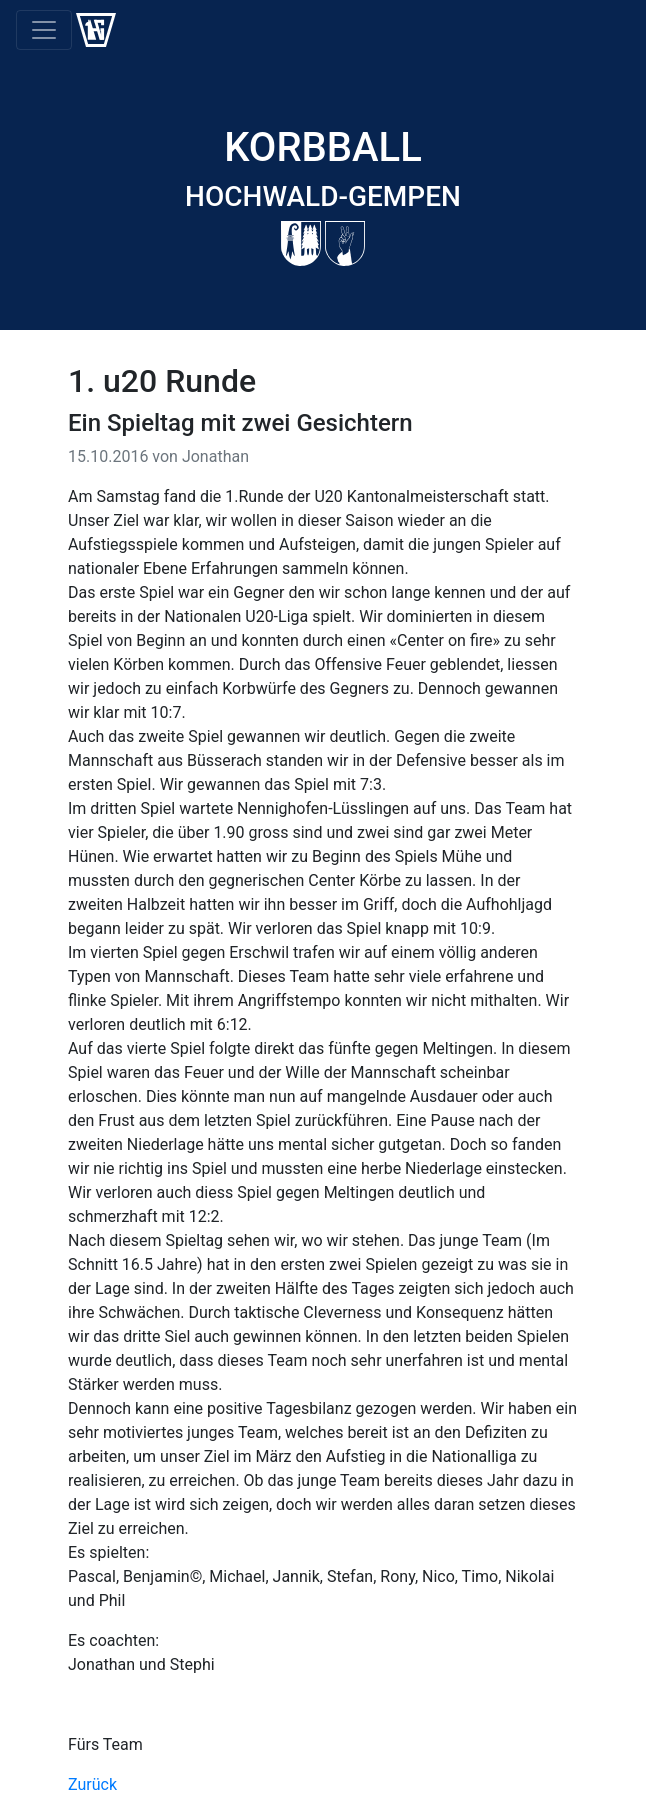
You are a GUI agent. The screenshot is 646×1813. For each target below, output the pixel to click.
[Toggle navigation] (44, 30)
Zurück (92, 1784)
